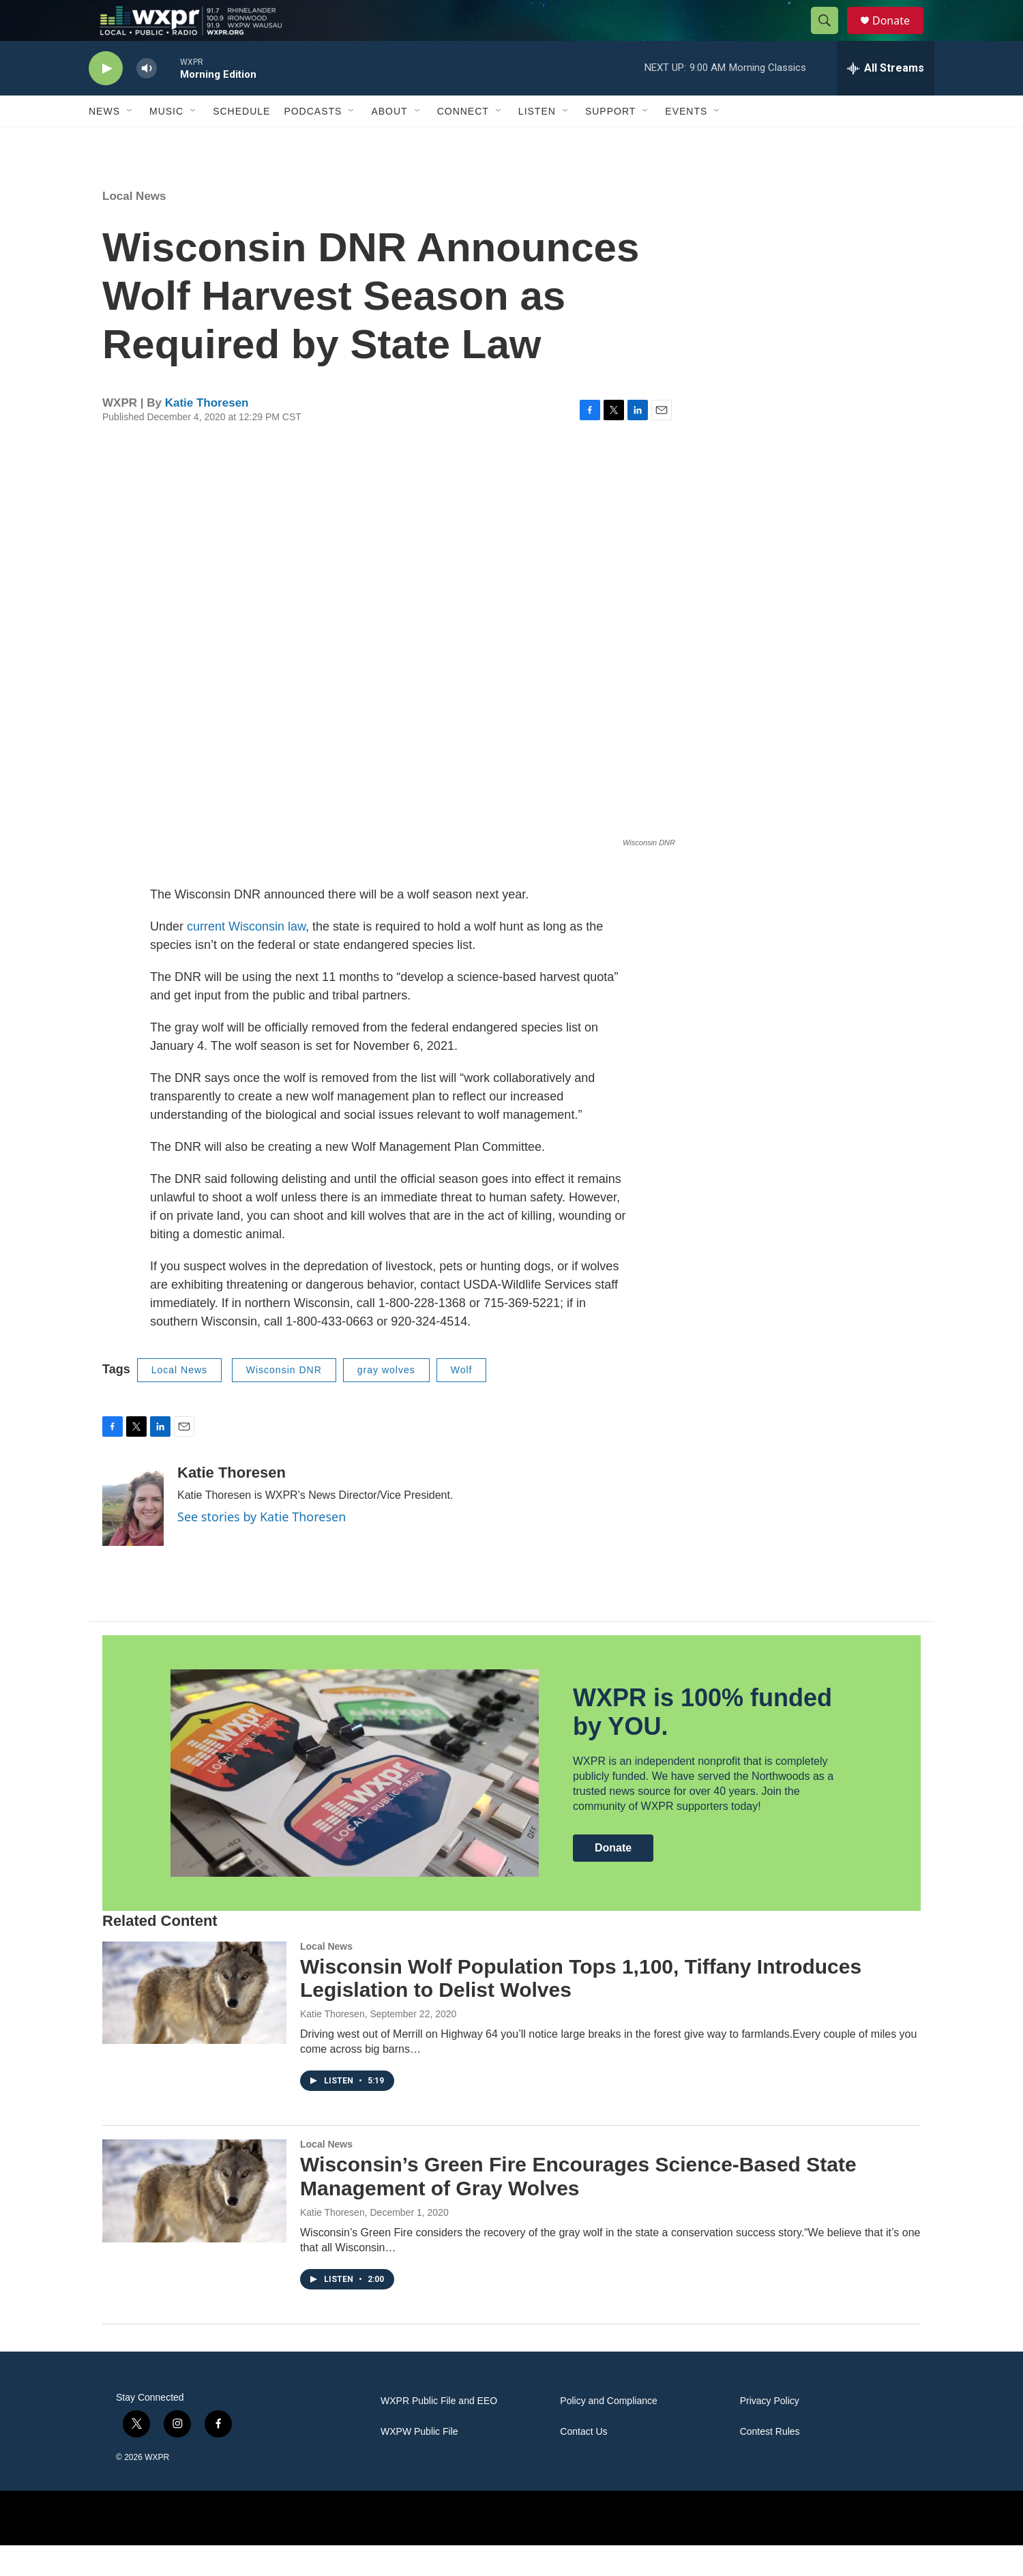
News (104, 141)
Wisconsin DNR (284, 1400)
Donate (899, 36)
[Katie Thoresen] (133, 1536)
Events (686, 141)
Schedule (241, 141)
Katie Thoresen (207, 433)
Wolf (462, 1400)
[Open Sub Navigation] (130, 141)
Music (166, 141)
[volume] (146, 99)
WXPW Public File (419, 2462)
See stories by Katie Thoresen (261, 1547)
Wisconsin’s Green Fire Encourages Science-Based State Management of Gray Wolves (578, 2207)
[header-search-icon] (830, 36)
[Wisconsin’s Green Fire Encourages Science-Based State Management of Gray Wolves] (194, 2221)
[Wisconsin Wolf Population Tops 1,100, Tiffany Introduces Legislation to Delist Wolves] (194, 2023)
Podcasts (313, 141)
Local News (134, 226)
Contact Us (583, 2462)
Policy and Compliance (608, 2432)
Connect (463, 141)
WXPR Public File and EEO (439, 2432)
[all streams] (885, 99)
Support (610, 141)
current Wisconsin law (246, 957)
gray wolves (386, 1400)
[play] (106, 99)
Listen (537, 141)
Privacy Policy (769, 2432)
